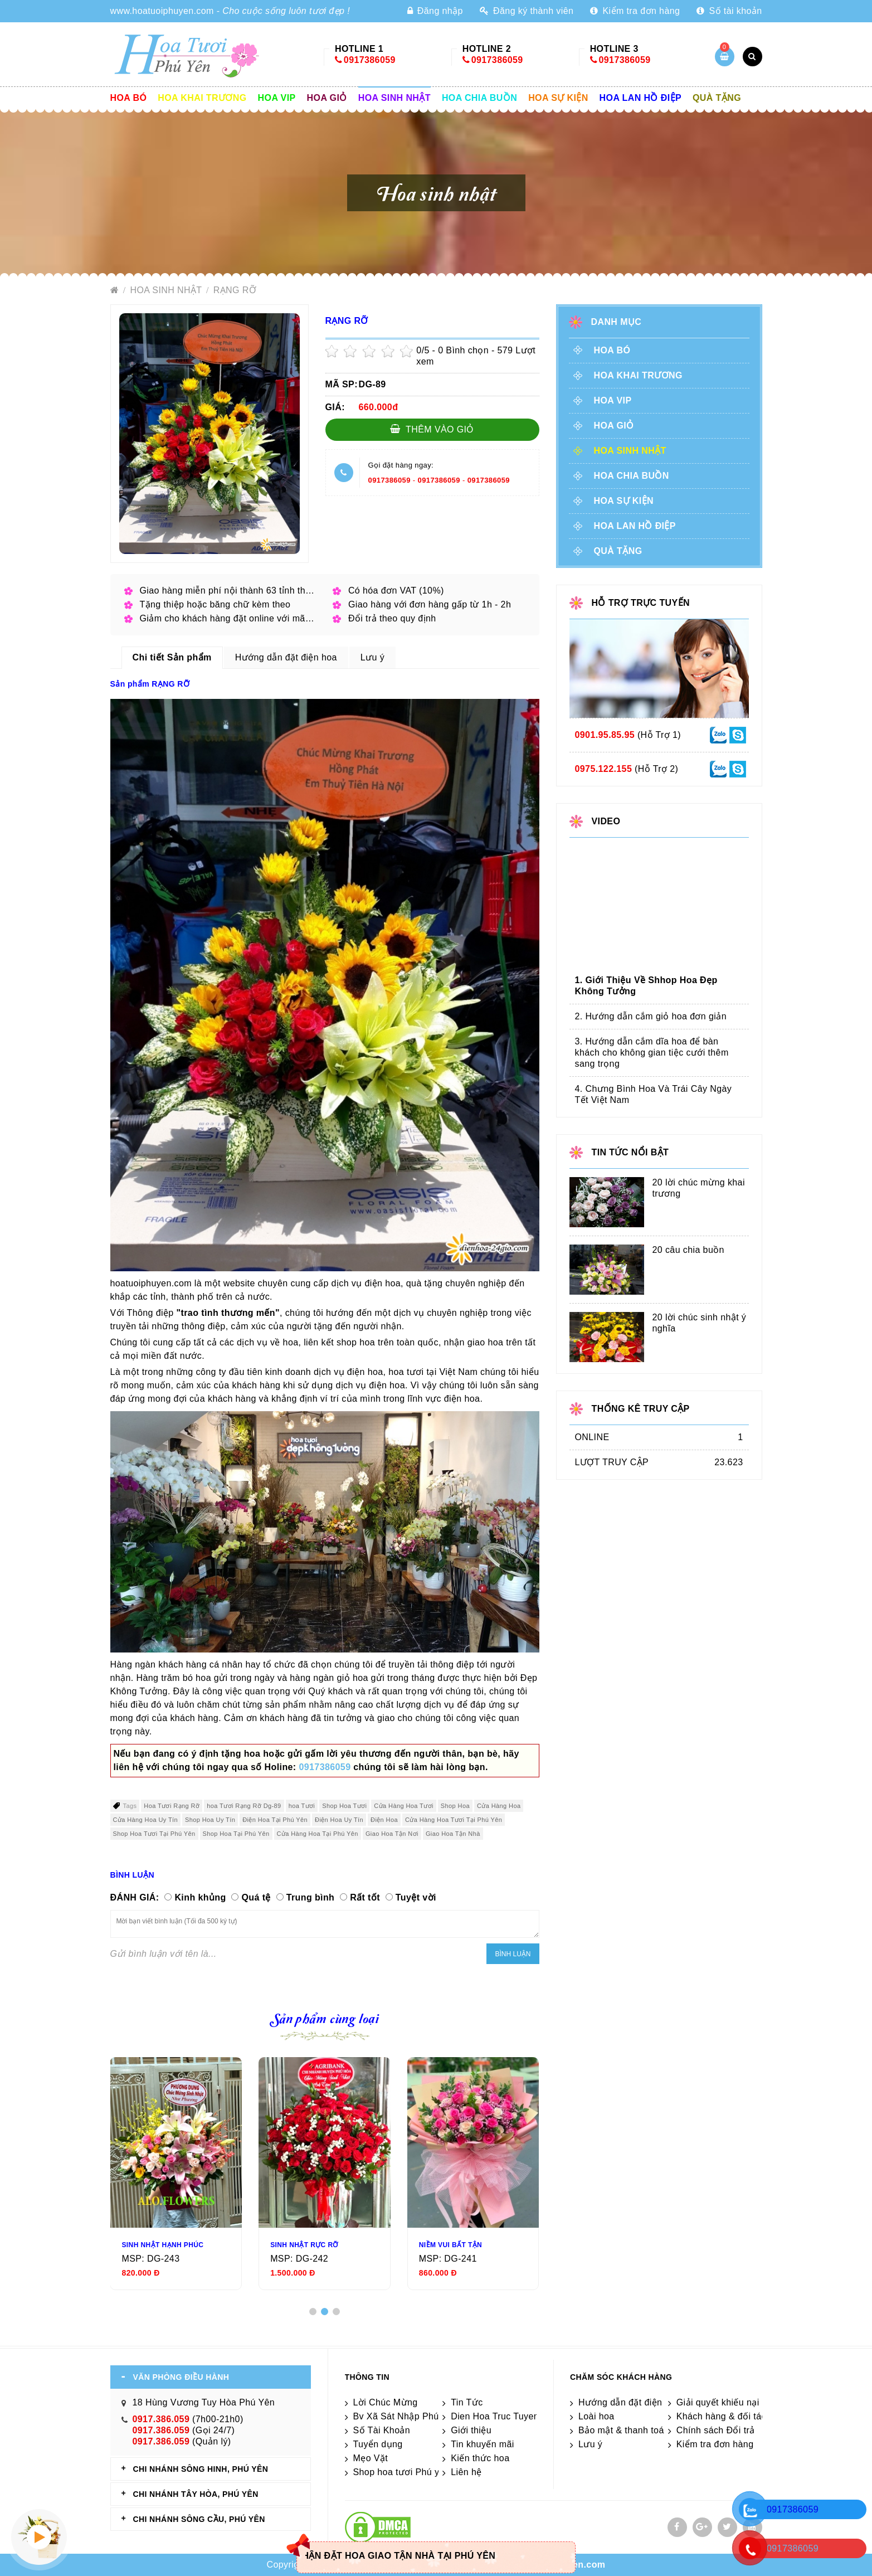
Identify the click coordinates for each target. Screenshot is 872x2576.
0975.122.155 (603, 769)
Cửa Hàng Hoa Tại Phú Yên (317, 1833)
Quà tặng (717, 98)
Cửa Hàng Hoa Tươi (403, 1805)
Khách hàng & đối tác (721, 2416)
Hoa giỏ (327, 98)
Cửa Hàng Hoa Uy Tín (145, 1819)
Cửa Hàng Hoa (498, 1805)
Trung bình (310, 1897)
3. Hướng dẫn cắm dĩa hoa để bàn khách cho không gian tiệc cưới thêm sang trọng (652, 1052)
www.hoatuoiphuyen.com (162, 11)
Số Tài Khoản (382, 2430)
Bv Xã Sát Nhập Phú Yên (405, 2416)
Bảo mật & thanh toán (623, 2430)
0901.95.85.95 (605, 735)
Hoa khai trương (202, 98)
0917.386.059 (161, 2419)
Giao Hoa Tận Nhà (453, 1833)
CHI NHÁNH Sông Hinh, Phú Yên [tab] (201, 2469)
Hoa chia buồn (479, 98)
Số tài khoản (729, 11)
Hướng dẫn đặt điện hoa (629, 2402)
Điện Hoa (384, 1819)
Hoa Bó (128, 98)
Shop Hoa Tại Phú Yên (236, 1833)
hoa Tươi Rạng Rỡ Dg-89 (244, 1805)
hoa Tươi (302, 1805)
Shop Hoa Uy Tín (210, 1819)
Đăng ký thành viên (526, 11)
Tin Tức (467, 2402)
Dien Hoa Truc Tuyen (495, 2416)
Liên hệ (466, 2472)
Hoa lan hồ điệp (640, 98)
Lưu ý (590, 2444)
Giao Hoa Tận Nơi (392, 1833)
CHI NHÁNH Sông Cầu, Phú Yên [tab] (199, 2519)
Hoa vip (277, 98)
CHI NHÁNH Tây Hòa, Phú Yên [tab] (196, 2494)
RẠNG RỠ (234, 290)
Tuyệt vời (416, 1897)
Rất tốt (365, 1897)
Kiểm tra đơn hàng (635, 11)
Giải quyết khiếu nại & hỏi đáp (739, 2402)
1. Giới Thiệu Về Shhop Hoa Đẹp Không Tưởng (646, 985)
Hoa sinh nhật (394, 98)
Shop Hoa (455, 1805)
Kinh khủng (200, 1897)
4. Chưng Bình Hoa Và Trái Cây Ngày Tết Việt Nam (653, 1094)
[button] (312, 2311)
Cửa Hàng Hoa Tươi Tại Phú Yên (453, 1819)
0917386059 (370, 60)
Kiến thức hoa (480, 2458)
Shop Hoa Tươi (344, 1805)
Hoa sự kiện (558, 98)
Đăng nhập (435, 11)
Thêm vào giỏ (432, 429)
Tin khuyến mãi (482, 2444)
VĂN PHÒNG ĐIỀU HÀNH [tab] (181, 2377)
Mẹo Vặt (370, 2458)
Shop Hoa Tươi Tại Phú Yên (154, 1833)
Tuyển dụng (378, 2444)
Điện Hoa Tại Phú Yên (275, 1819)
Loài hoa (596, 2416)
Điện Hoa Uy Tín (339, 1819)
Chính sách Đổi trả (715, 2430)
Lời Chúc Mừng (385, 2402)
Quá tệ (255, 1897)
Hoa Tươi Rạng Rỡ (171, 1805)
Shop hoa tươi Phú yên (401, 2472)
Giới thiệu (471, 2430)
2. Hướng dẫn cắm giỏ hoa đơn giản (651, 1016)
